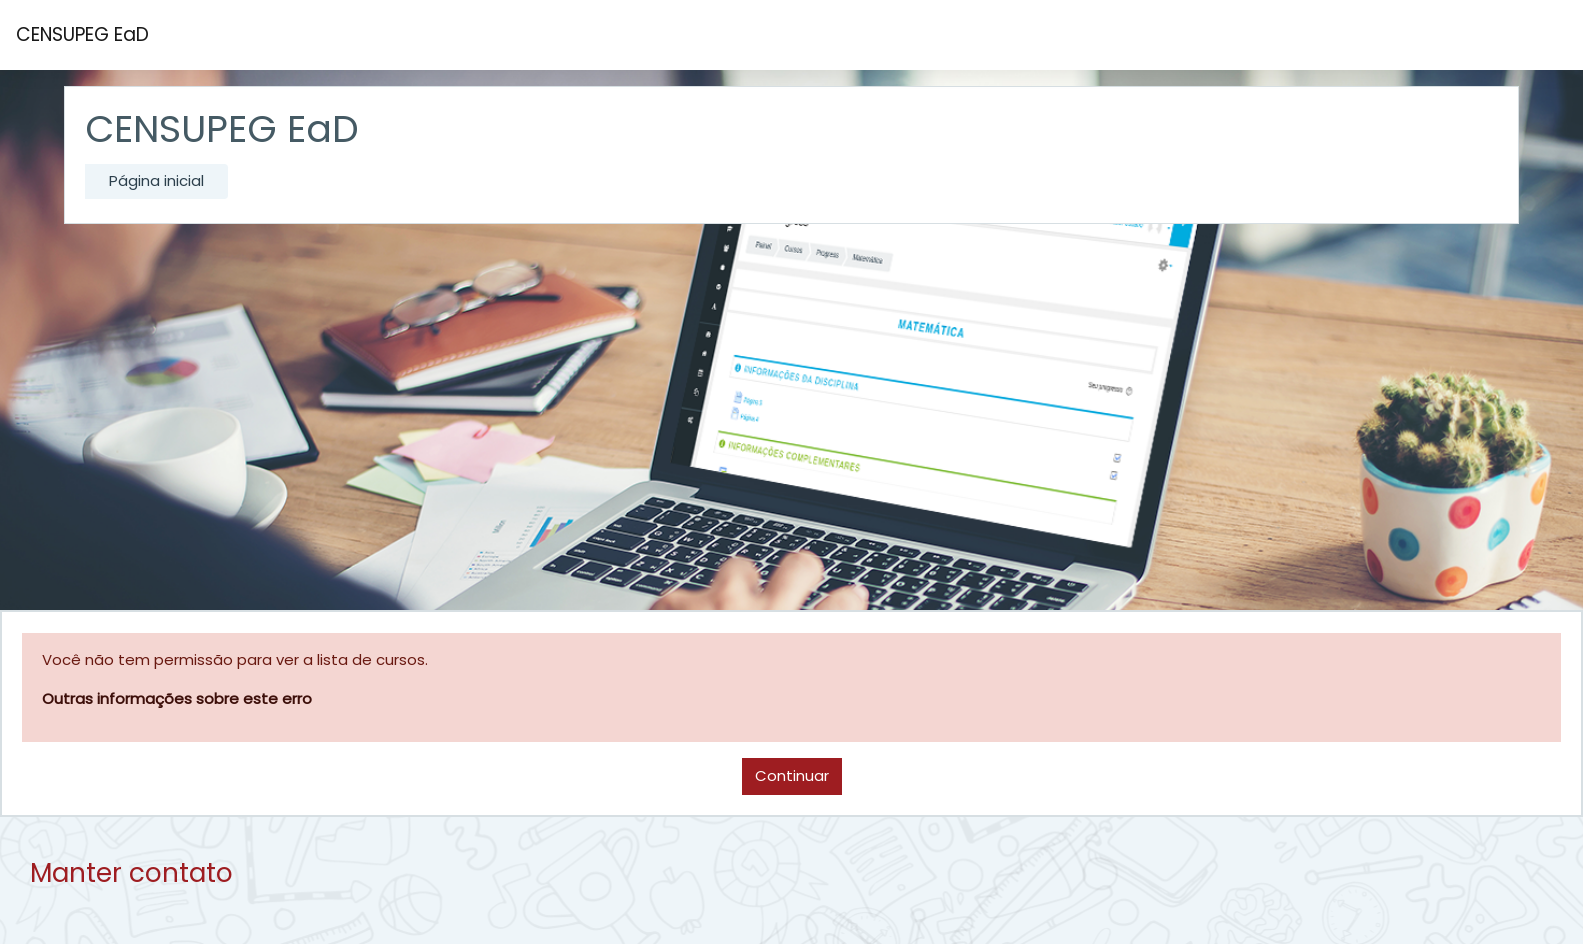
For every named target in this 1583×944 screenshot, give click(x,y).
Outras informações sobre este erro (177, 698)
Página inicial (156, 180)
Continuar (792, 775)
